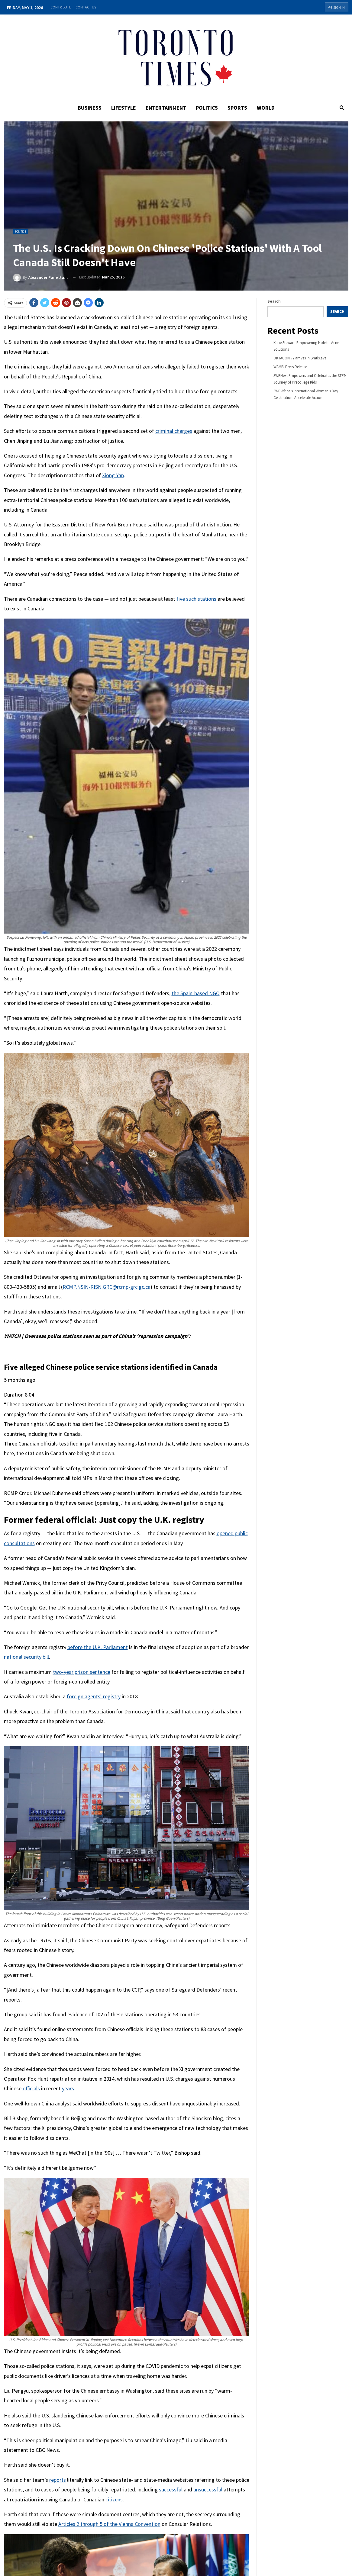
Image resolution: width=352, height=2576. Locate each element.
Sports (238, 107)
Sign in (336, 7)
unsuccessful (207, 2489)
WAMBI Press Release (290, 366)
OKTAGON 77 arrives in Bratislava (300, 358)
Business (87, 107)
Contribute (60, 7)
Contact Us (86, 7)
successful (171, 2489)
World (268, 107)
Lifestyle (122, 107)
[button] (127, 1373)
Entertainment (165, 107)
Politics (207, 107)
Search (274, 301)
